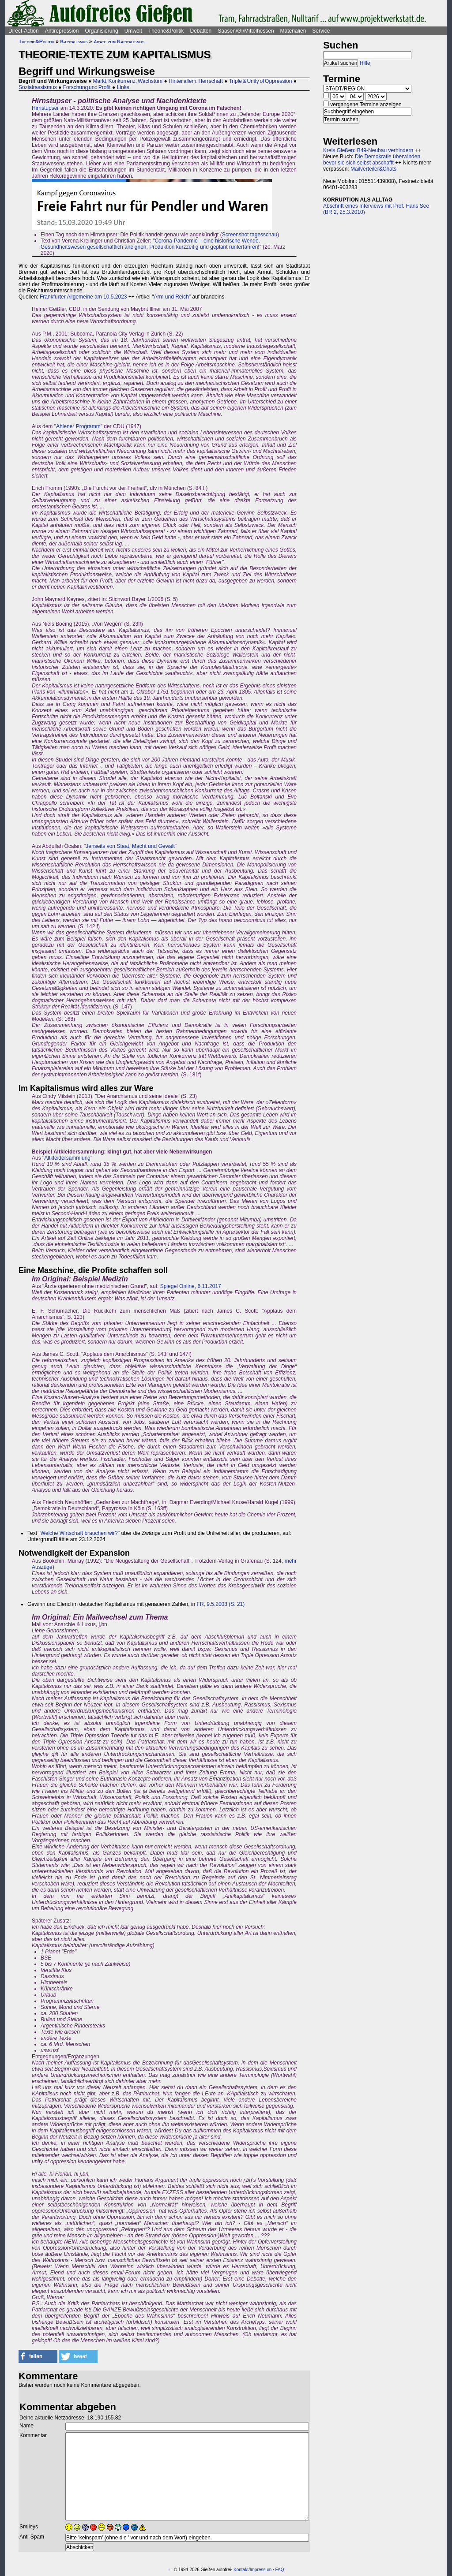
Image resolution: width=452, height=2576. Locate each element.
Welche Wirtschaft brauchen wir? (79, 1533)
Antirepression (62, 31)
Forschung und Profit (87, 87)
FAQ (279, 2569)
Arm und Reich (171, 297)
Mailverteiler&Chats (373, 169)
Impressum (260, 2569)
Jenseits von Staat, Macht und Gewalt (130, 846)
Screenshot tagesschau (249, 234)
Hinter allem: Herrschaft (196, 81)
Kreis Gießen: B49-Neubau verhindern (368, 150)
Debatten (201, 31)
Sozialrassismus (38, 87)
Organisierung (101, 31)
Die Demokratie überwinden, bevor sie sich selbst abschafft (372, 159)
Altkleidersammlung (67, 1158)
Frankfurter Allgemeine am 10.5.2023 (83, 297)
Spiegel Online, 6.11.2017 (190, 1286)
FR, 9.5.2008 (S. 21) (221, 1604)
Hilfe (365, 63)
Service (321, 31)
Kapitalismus (73, 41)
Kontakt (241, 2569)
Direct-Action (23, 31)
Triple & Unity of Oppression (260, 81)
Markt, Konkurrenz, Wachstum (128, 81)
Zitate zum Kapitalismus (119, 41)
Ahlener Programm (78, 426)
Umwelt (133, 31)
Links (123, 87)
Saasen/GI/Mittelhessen (246, 31)
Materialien (293, 31)
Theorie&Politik (166, 31)
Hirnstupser (45, 108)
